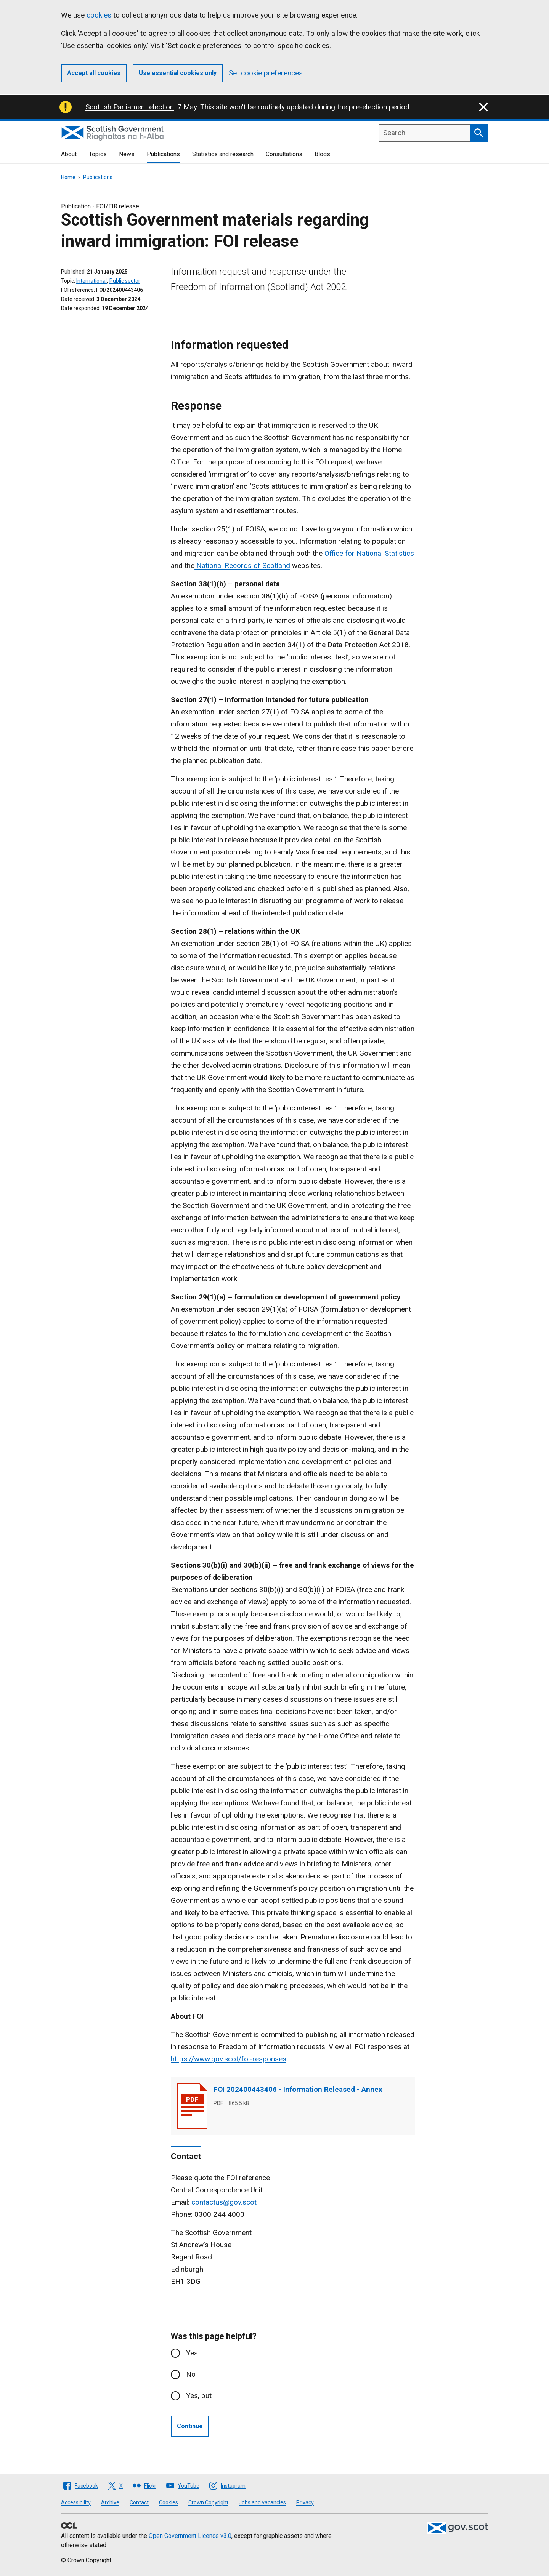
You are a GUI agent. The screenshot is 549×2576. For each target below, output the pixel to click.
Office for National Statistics (369, 553)
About (69, 154)
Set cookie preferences (266, 73)
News (127, 154)
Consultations (284, 154)
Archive (110, 2502)
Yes (192, 2353)
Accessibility (76, 2502)
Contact (139, 2502)
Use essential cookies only (178, 73)
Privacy (305, 2502)
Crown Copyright (208, 2502)
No (191, 2374)
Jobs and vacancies (262, 2502)
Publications (163, 154)
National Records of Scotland (242, 565)
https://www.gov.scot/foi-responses (228, 2058)
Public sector (124, 281)
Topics (98, 154)
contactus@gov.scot (224, 2202)
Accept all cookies (93, 73)
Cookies (168, 2502)
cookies (99, 15)
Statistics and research (223, 154)
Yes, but (199, 2395)
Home (68, 177)
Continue (190, 2426)
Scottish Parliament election (129, 106)
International (91, 281)
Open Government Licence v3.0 (190, 2535)
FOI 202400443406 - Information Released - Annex (298, 2089)
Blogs (322, 154)
